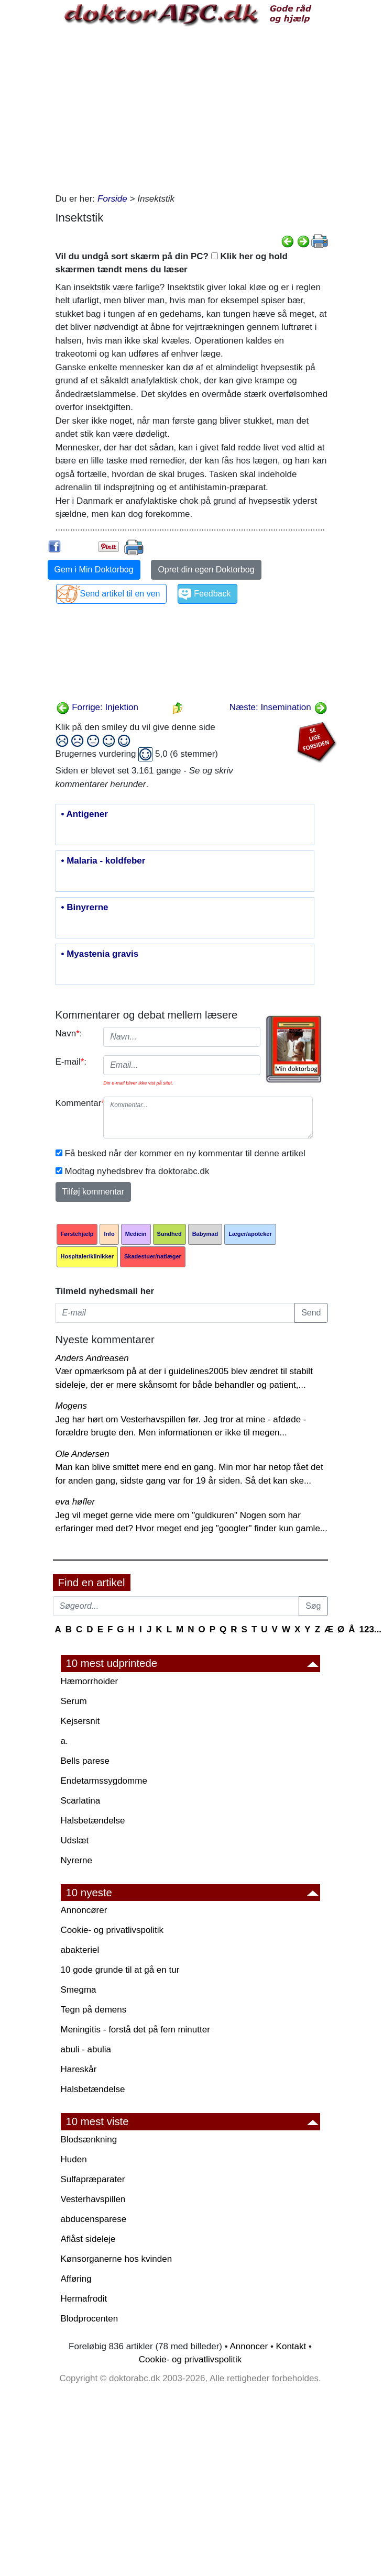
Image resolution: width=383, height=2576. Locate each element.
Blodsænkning (89, 2139)
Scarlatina (81, 1801)
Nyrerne (76, 1860)
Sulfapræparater (93, 2179)
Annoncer (248, 2346)
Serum (74, 1701)
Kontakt (291, 2346)
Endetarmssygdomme (104, 1781)
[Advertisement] (192, 108)
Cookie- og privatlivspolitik (112, 1930)
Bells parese (85, 1761)
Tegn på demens (94, 2010)
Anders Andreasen (92, 1358)
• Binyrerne (84, 907)
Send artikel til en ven (120, 593)
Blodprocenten (89, 2319)
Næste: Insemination (278, 707)
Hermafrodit (84, 2299)
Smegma (78, 1990)
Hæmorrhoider (89, 1681)
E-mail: (71, 1062)
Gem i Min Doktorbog (94, 569)
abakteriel (80, 1950)
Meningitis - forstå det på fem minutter (135, 2030)
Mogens (71, 1406)
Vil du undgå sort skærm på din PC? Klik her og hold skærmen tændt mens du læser (172, 263)
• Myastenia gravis (100, 954)
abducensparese (94, 2219)
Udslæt (75, 1840)
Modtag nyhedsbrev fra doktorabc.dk (137, 1171)
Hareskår (79, 2069)
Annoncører (84, 1910)
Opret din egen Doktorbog (206, 569)
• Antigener (84, 814)
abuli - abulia (86, 2049)
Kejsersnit (80, 1721)
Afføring (76, 2279)
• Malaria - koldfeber (103, 861)
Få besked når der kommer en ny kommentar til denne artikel (185, 1153)
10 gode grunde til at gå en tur (120, 1970)
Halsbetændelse (93, 1821)
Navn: (69, 1033)
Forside (112, 199)
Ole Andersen (83, 1454)
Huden (74, 2159)
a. (64, 1741)
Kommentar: (76, 1103)
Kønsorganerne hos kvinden (116, 2259)
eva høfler (75, 1502)
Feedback (212, 593)
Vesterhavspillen (93, 2199)
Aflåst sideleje (88, 2239)
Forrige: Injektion (97, 707)
